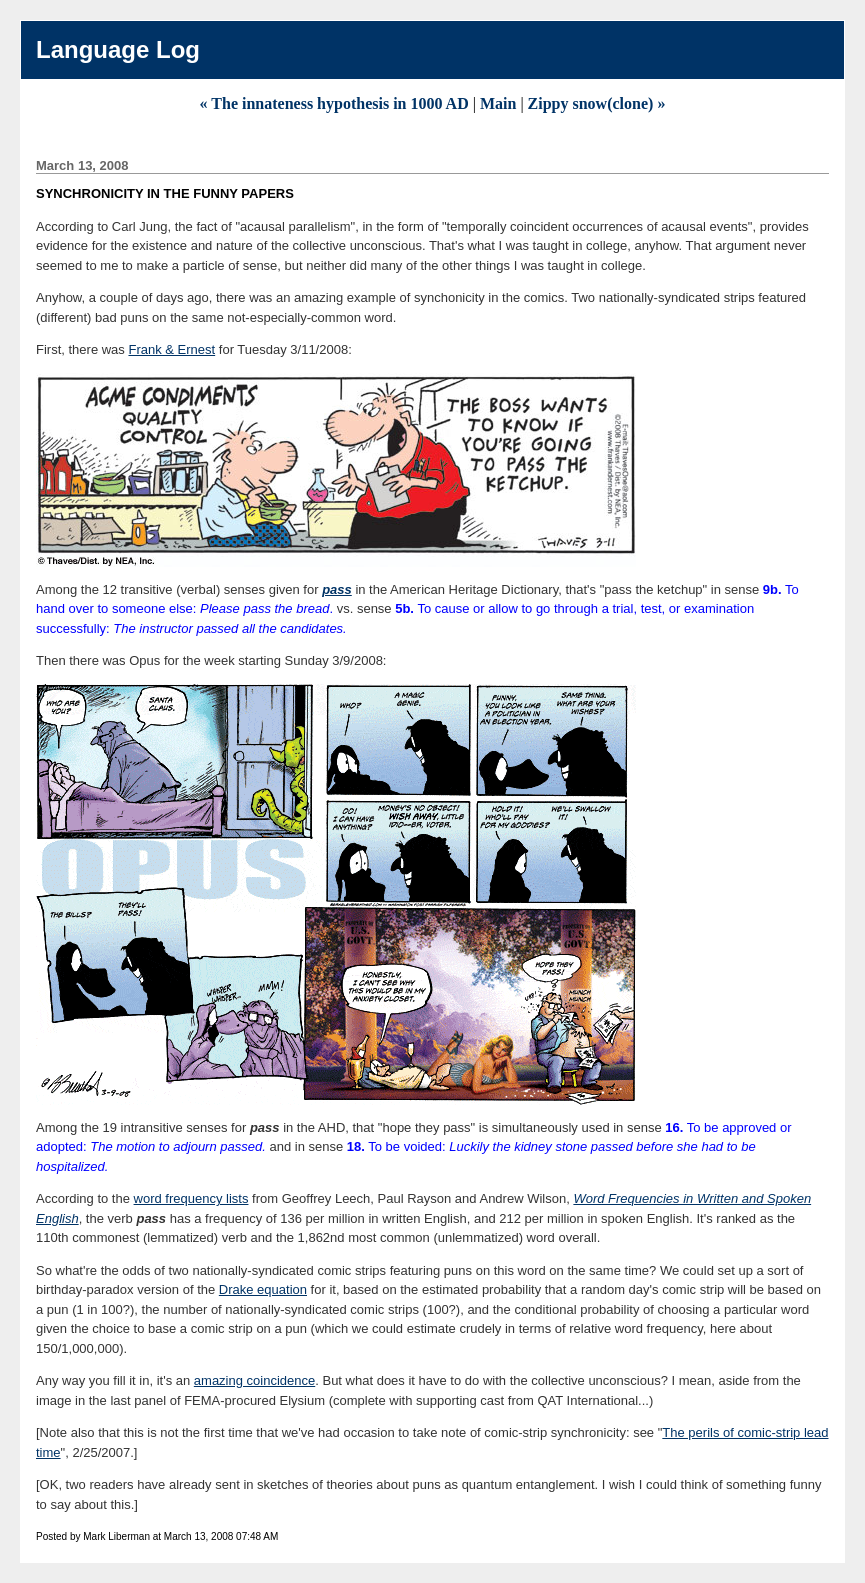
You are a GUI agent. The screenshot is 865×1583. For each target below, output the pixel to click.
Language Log (118, 49)
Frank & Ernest (171, 349)
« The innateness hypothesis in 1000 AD (334, 103)
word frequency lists (191, 1198)
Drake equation (263, 1289)
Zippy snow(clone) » (597, 103)
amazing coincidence (254, 1380)
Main (498, 103)
